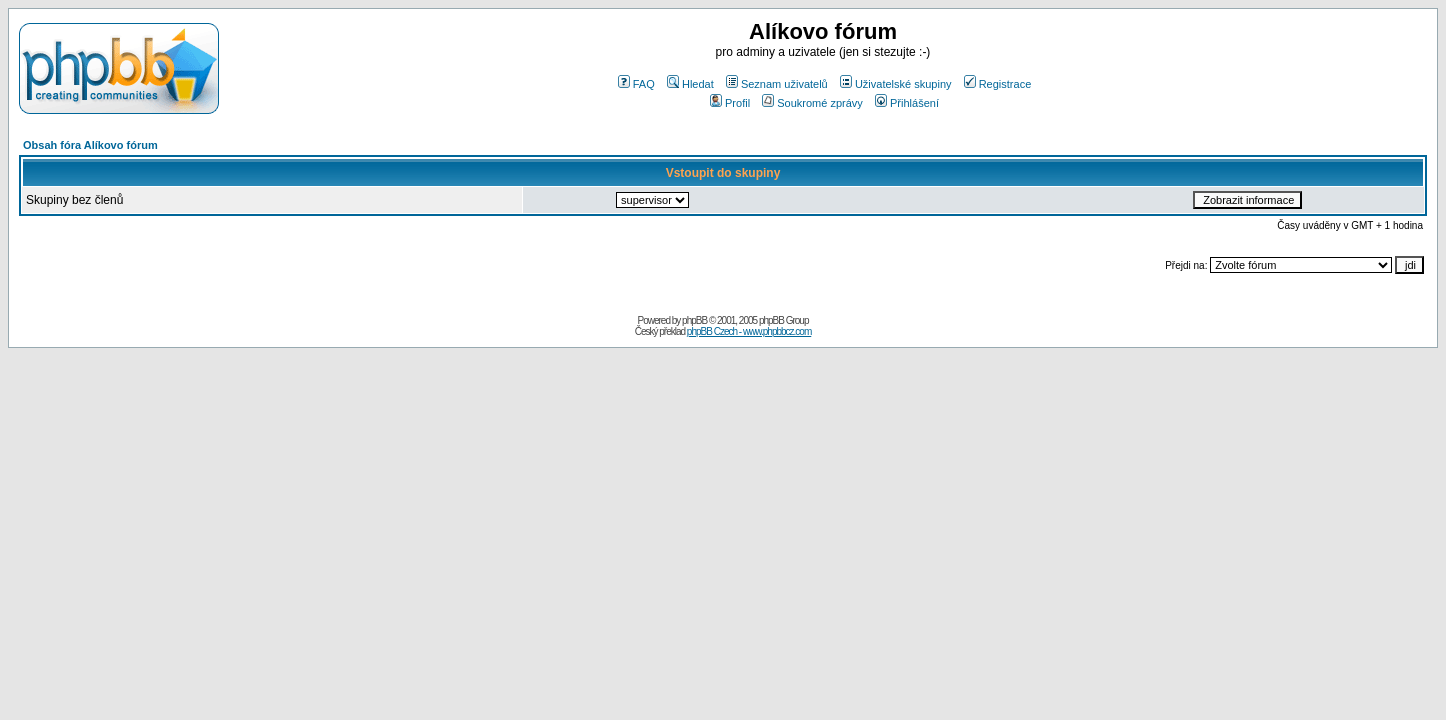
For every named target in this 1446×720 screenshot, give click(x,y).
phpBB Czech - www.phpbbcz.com (749, 331)
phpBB (694, 320)
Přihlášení (907, 103)
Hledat (690, 84)
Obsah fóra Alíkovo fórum (90, 145)
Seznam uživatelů (777, 84)
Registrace (998, 84)
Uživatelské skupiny (896, 84)
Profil (730, 103)
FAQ (636, 84)
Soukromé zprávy (812, 103)
